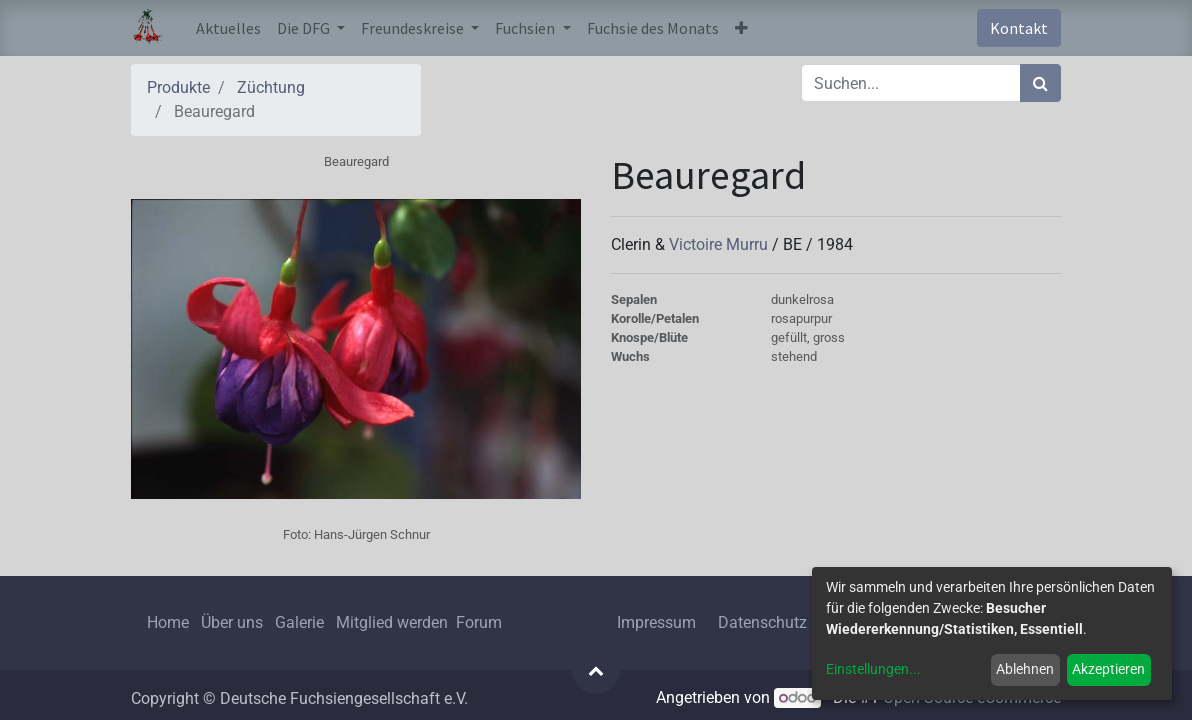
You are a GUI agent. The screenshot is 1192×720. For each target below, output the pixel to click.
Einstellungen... (873, 669)
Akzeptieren (1108, 669)
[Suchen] (1040, 83)
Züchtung (271, 87)
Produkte (178, 87)
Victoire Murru (720, 244)
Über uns (232, 622)
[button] (741, 28)
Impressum (656, 622)
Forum (479, 622)
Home (168, 622)
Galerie (299, 622)
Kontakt (1019, 28)
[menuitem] (228, 28)
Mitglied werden (394, 622)
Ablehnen (1025, 669)
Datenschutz (762, 622)
